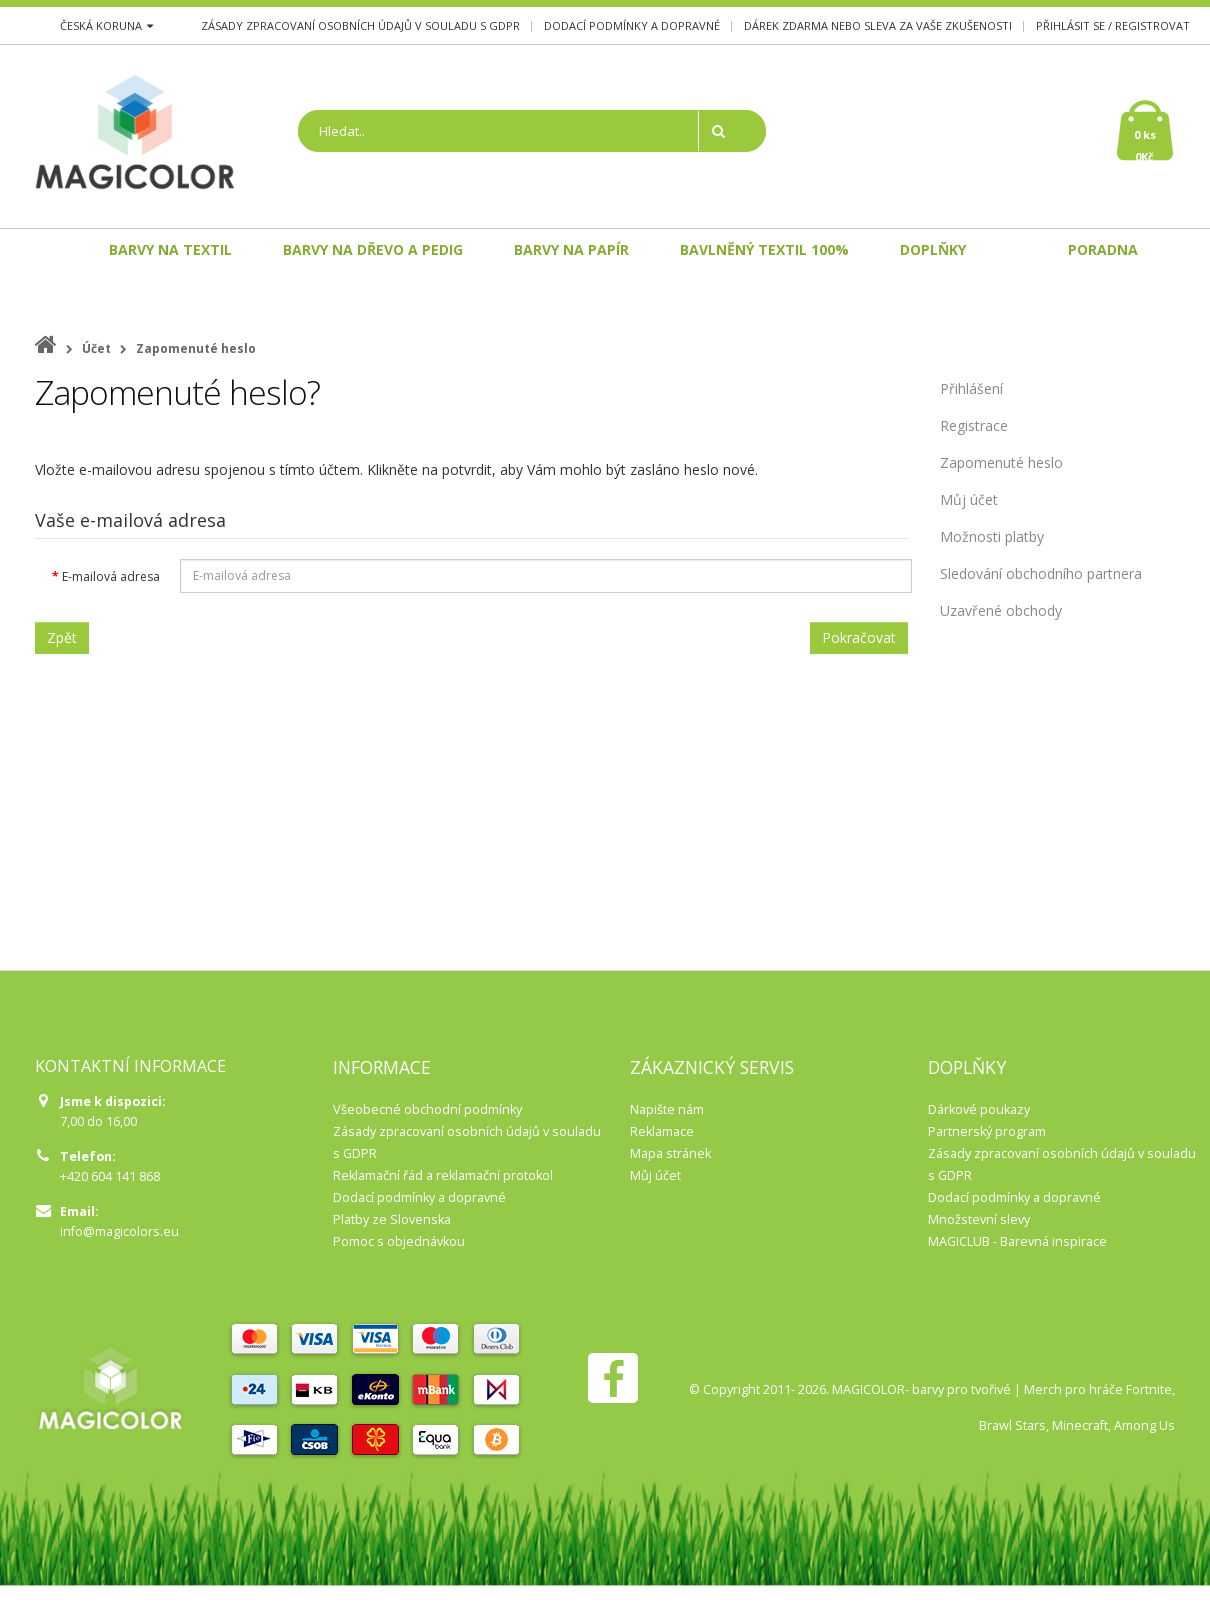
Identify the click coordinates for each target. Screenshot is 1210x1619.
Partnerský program (987, 1131)
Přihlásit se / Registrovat (1113, 25)
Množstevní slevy (979, 1219)
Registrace (974, 425)
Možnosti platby (992, 536)
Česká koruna (106, 25)
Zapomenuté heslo (196, 348)
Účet (96, 348)
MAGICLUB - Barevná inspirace (1017, 1241)
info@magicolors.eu (119, 1231)
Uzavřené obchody (1001, 610)
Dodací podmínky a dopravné (632, 25)
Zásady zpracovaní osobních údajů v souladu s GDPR (360, 25)
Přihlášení (971, 388)
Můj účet (969, 499)
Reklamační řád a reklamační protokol (443, 1175)
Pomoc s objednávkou (399, 1241)
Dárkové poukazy (979, 1109)
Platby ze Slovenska (392, 1219)
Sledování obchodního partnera (1041, 573)
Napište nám (667, 1109)
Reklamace (662, 1131)
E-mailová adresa (111, 576)
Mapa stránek (670, 1153)
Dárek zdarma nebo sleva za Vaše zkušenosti (878, 25)
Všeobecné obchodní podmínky (427, 1109)
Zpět (62, 637)
